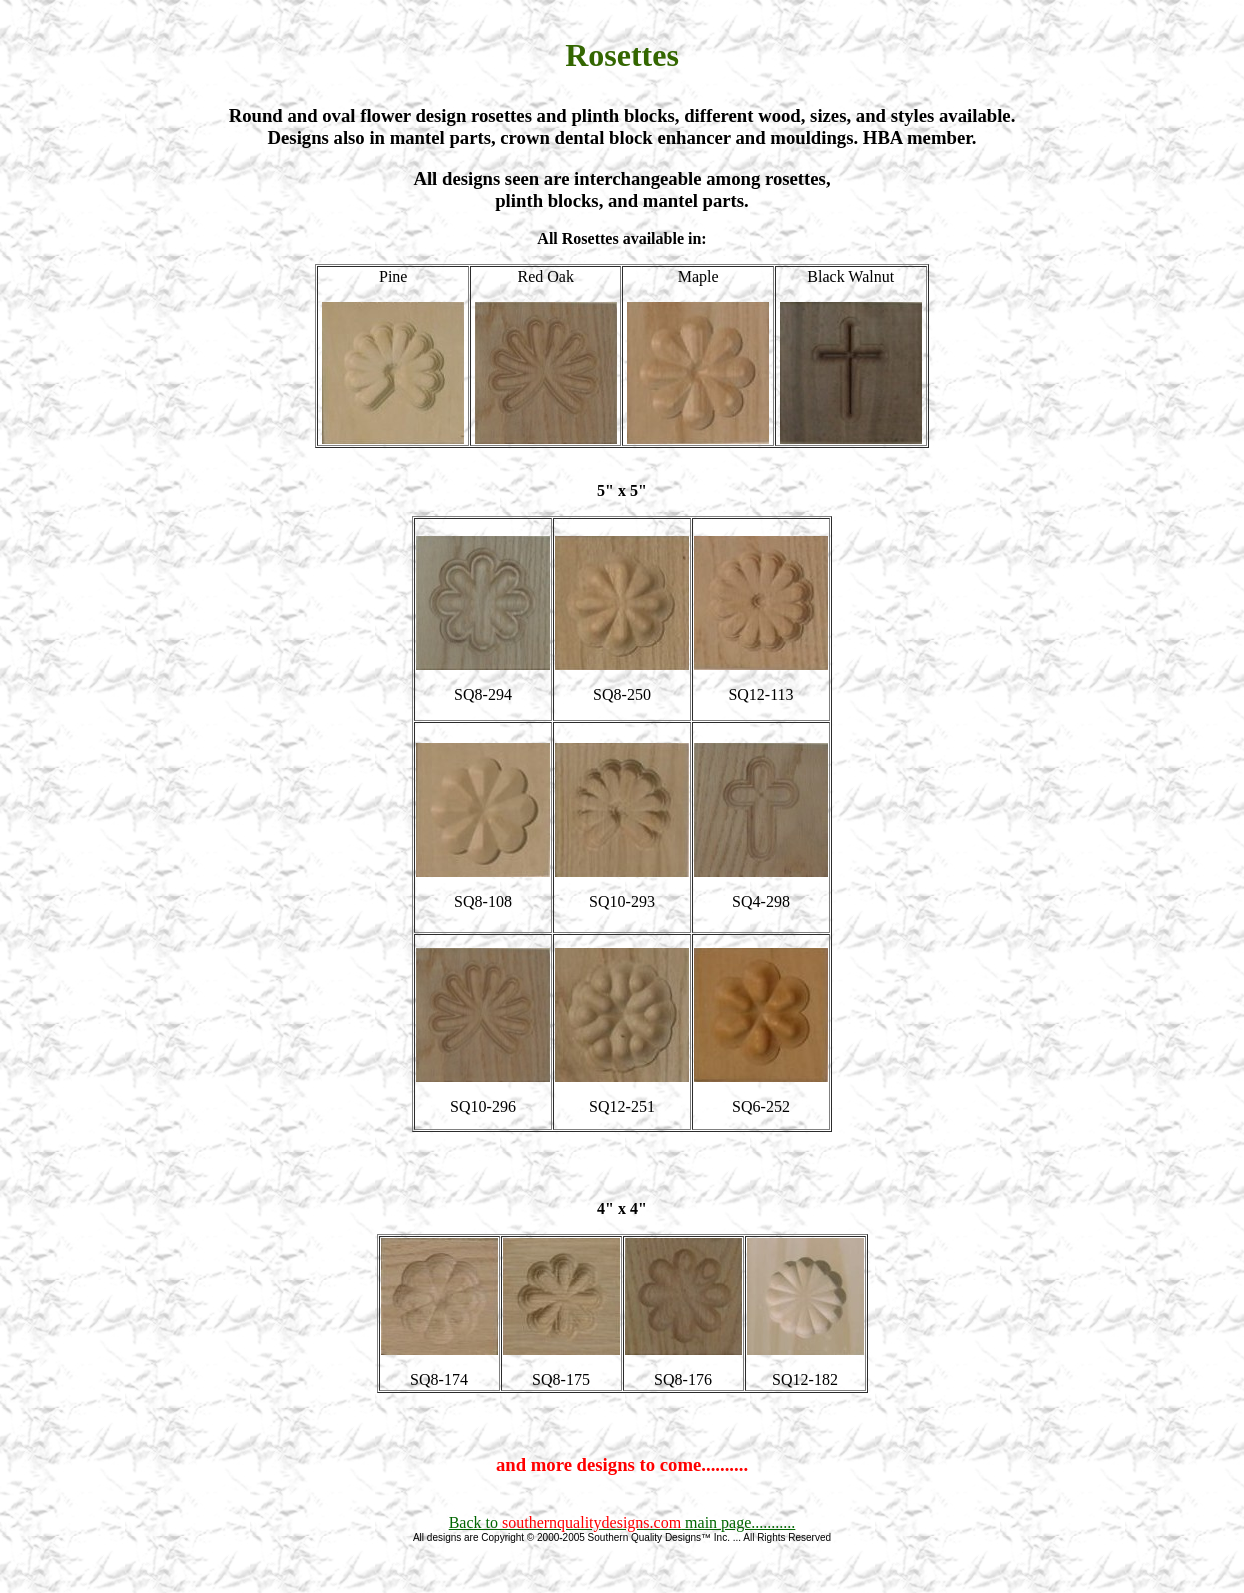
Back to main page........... (622, 1522)
